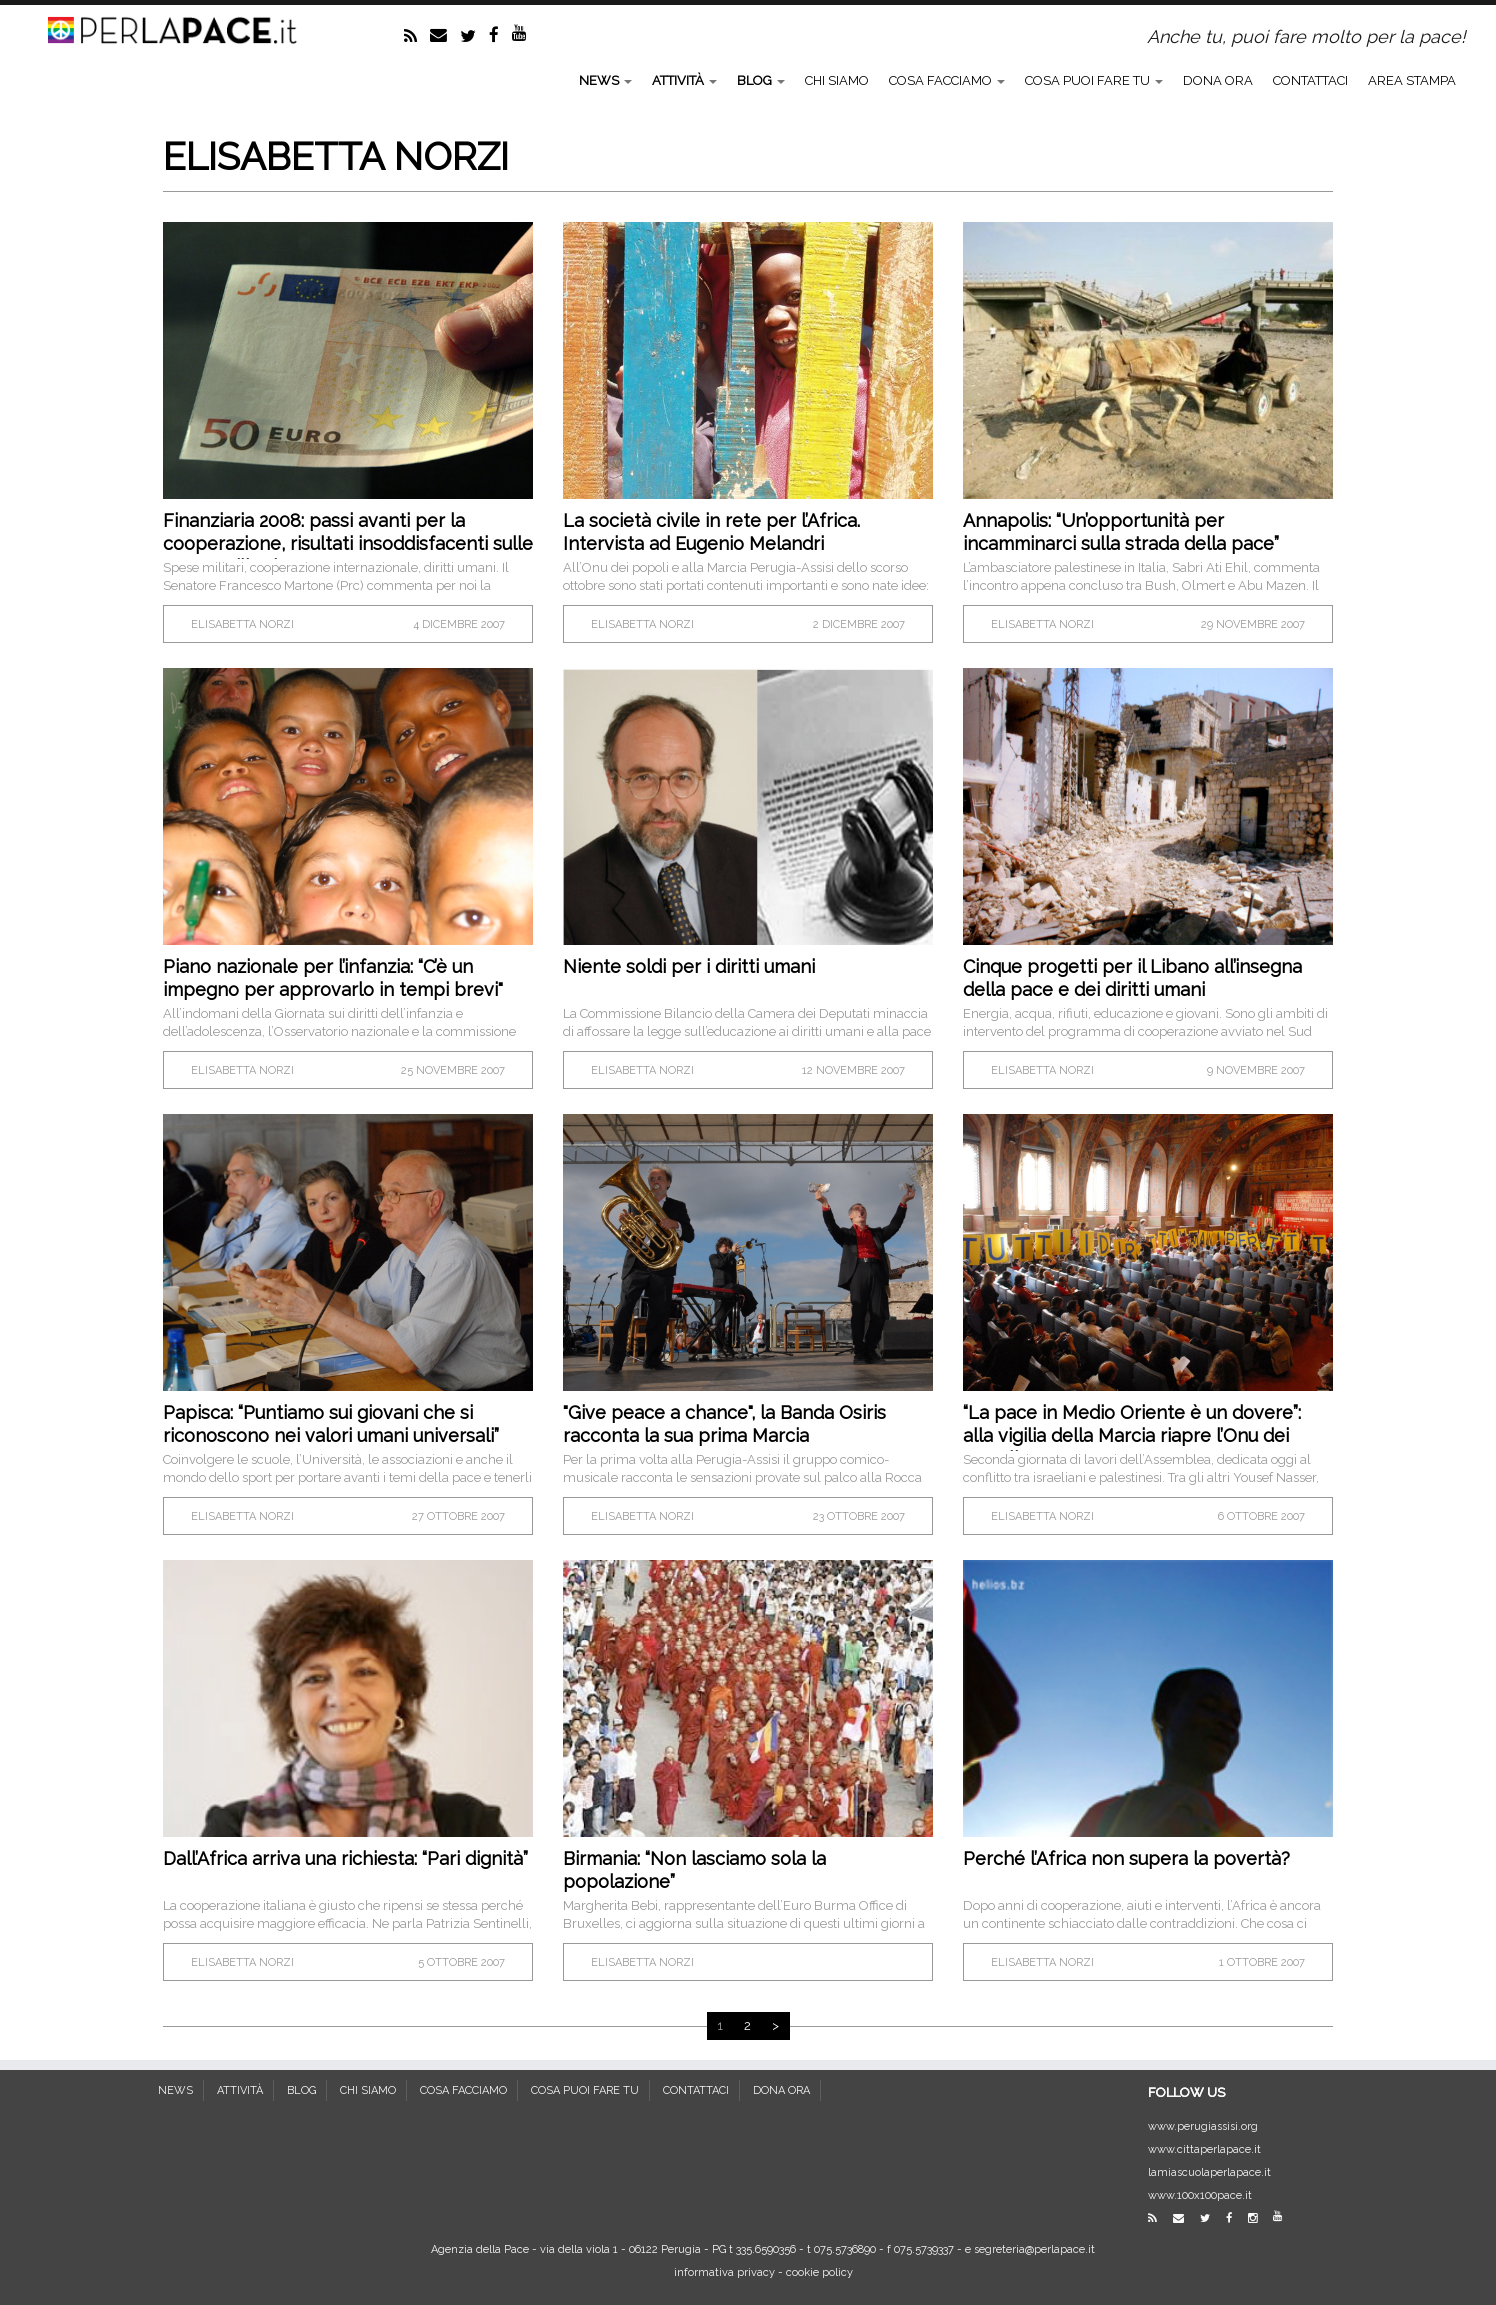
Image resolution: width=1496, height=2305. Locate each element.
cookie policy (819, 2272)
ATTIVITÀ (684, 80)
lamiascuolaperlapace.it (1209, 2172)
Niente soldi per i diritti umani (689, 966)
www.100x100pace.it (1200, 2195)
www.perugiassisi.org (1203, 2126)
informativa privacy (724, 2272)
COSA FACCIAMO (947, 80)
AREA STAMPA (1412, 80)
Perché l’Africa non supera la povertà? (1126, 1858)
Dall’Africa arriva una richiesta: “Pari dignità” (345, 1858)
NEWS (605, 80)
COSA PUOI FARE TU (1094, 80)
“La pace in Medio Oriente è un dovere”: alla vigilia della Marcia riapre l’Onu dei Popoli (1132, 1435)
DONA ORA (1218, 80)
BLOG (761, 80)
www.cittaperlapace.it (1204, 2149)
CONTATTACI (1310, 80)
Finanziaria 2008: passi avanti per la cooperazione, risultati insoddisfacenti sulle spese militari (348, 543)
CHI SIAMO (837, 80)
